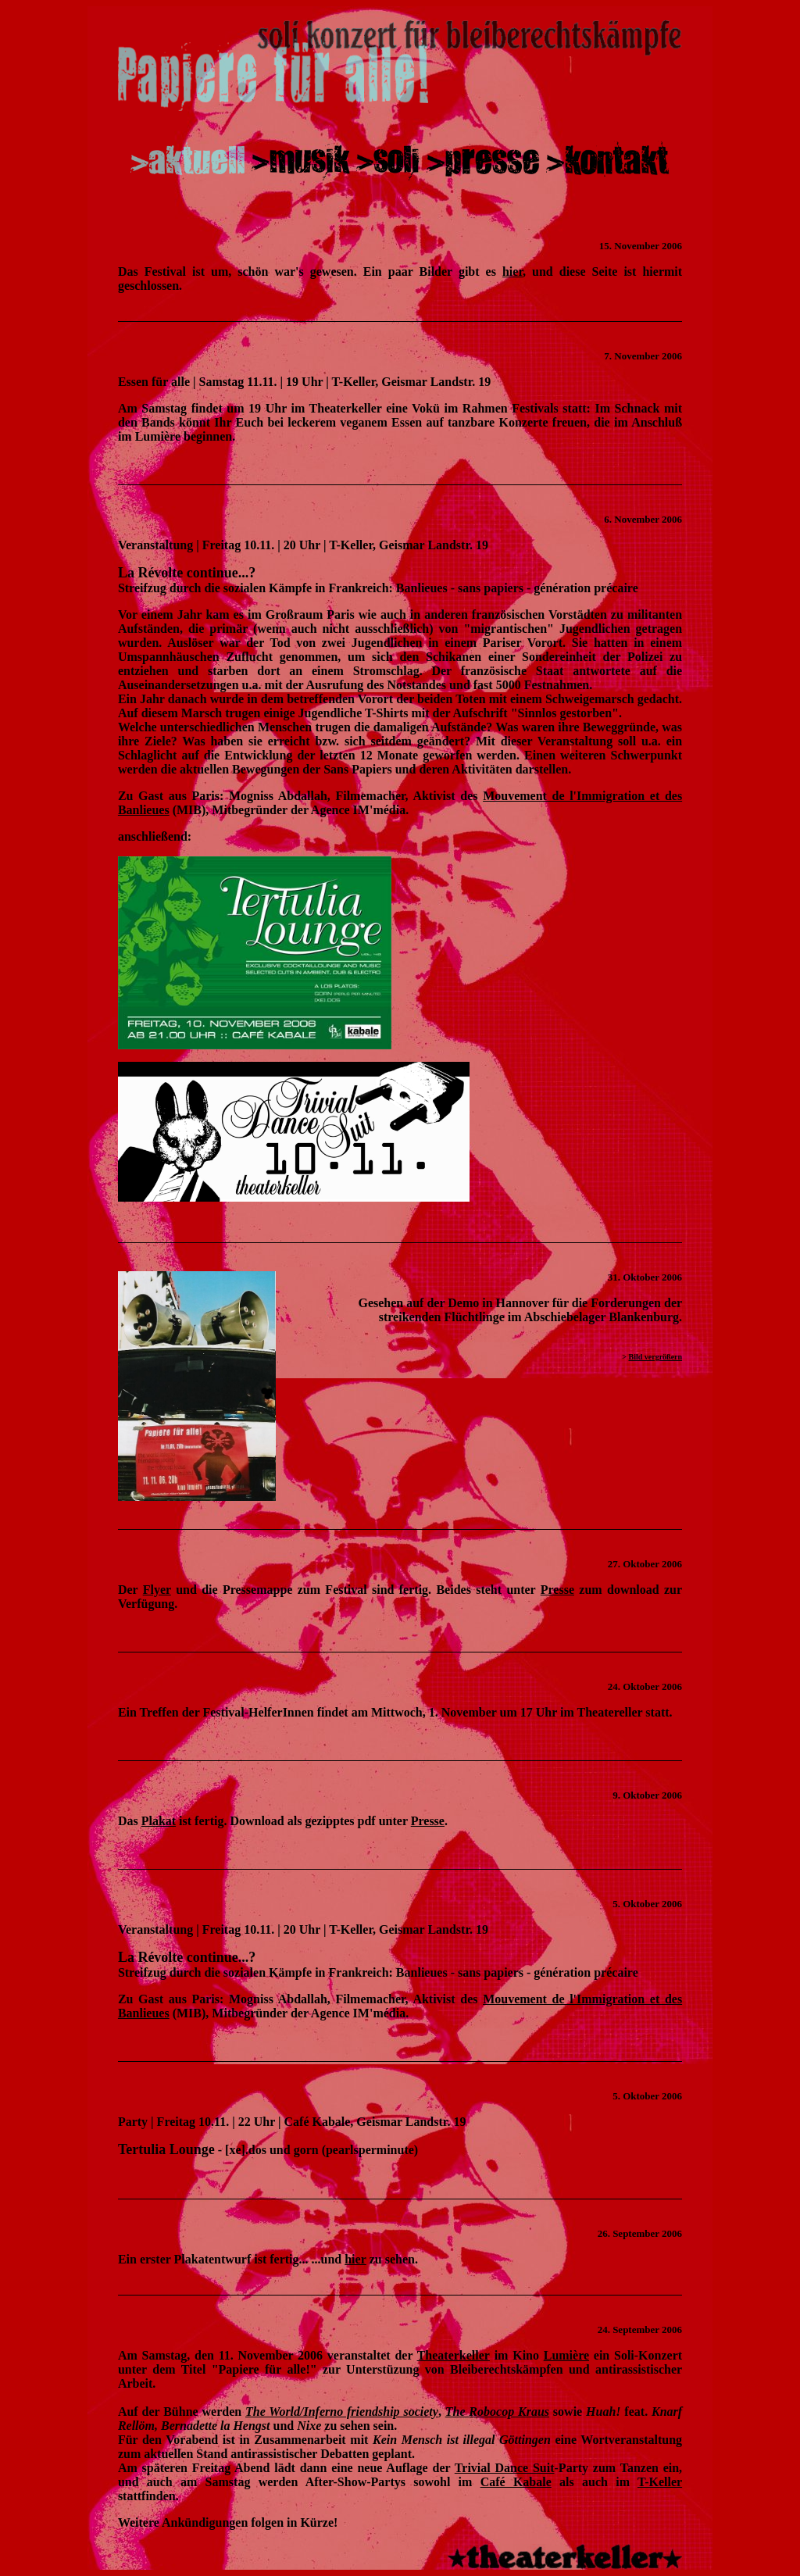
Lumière (566, 2355)
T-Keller (660, 2481)
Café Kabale (516, 2481)
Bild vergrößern (655, 1356)
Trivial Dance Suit (505, 2467)
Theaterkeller (453, 2355)
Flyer (157, 1589)
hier (512, 271)
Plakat (158, 1820)
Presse (557, 1589)
